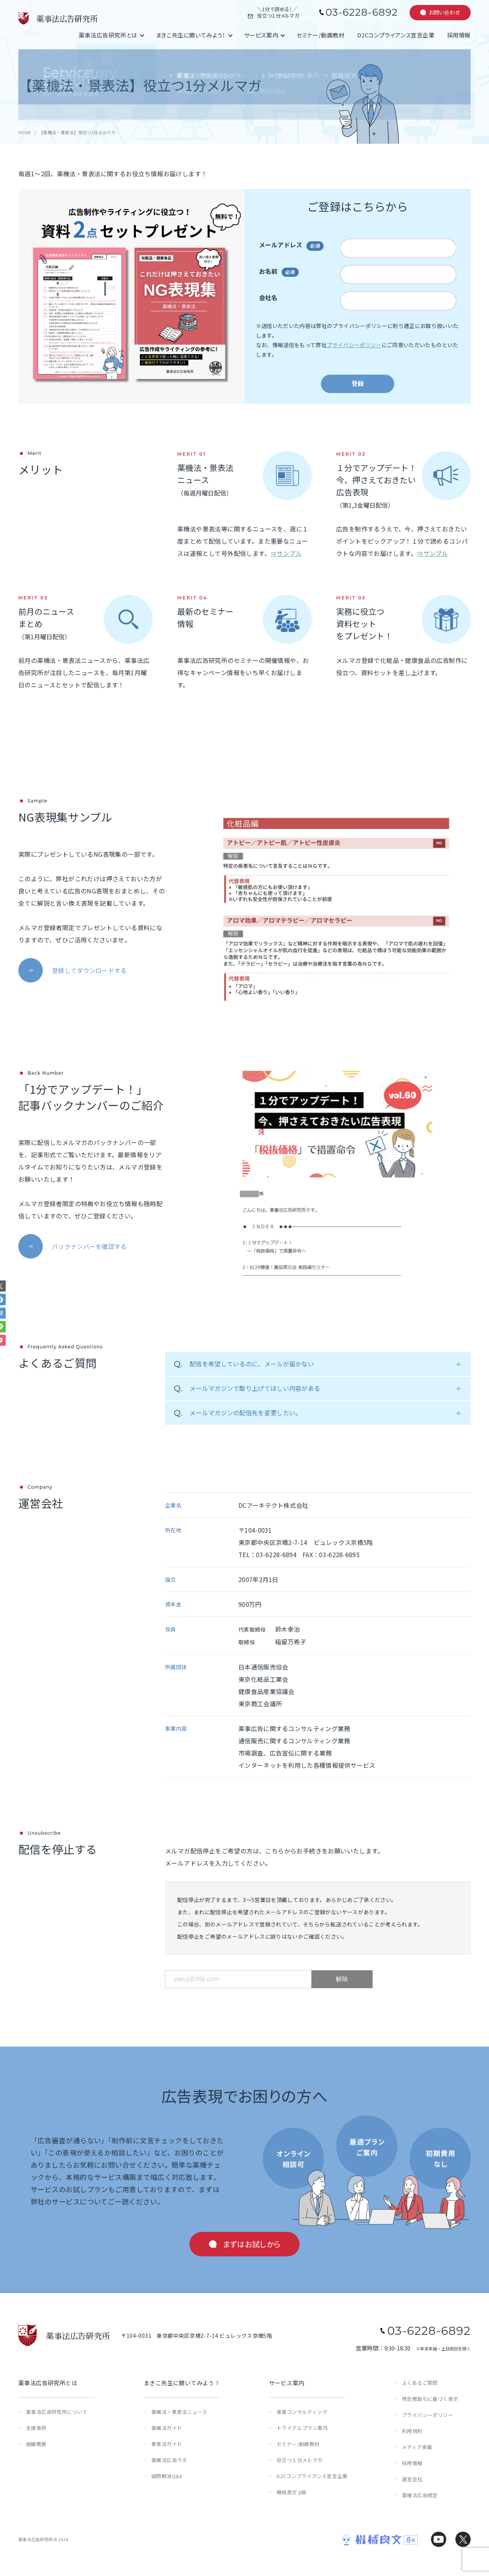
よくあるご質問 (420, 2382)
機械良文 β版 (291, 2492)
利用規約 (412, 2431)
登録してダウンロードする (89, 970)
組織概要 (36, 2444)
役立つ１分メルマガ (300, 2460)
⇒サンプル (286, 553)
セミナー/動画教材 (320, 35)
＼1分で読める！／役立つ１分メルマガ (278, 12)
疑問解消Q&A (167, 2476)
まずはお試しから (251, 2244)
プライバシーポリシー (354, 345)
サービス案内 (261, 35)
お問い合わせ (444, 12)
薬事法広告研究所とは (108, 35)
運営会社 (412, 2479)
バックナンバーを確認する (89, 1246)
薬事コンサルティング (302, 2411)
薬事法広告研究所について (56, 2411)
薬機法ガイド (166, 2427)
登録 (357, 383)
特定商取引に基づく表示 (430, 2398)
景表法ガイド (166, 2444)
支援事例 (36, 2427)
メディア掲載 (417, 2447)
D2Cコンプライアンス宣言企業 (396, 35)
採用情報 (459, 35)
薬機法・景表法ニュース (179, 2411)
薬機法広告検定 (420, 2495)
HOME (24, 132)
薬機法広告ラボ (169, 2460)
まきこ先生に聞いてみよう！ (191, 35)
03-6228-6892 (361, 12)
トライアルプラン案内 (302, 2427)
